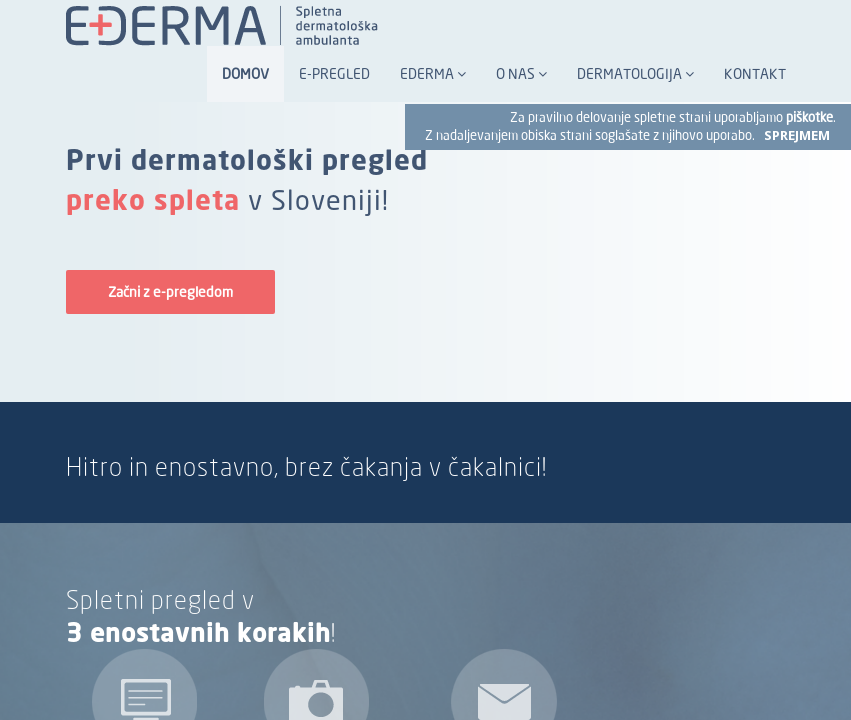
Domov (245, 74)
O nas (521, 74)
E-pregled (334, 74)
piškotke (809, 117)
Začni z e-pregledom (170, 292)
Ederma (433, 74)
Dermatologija (635, 74)
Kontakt (755, 74)
